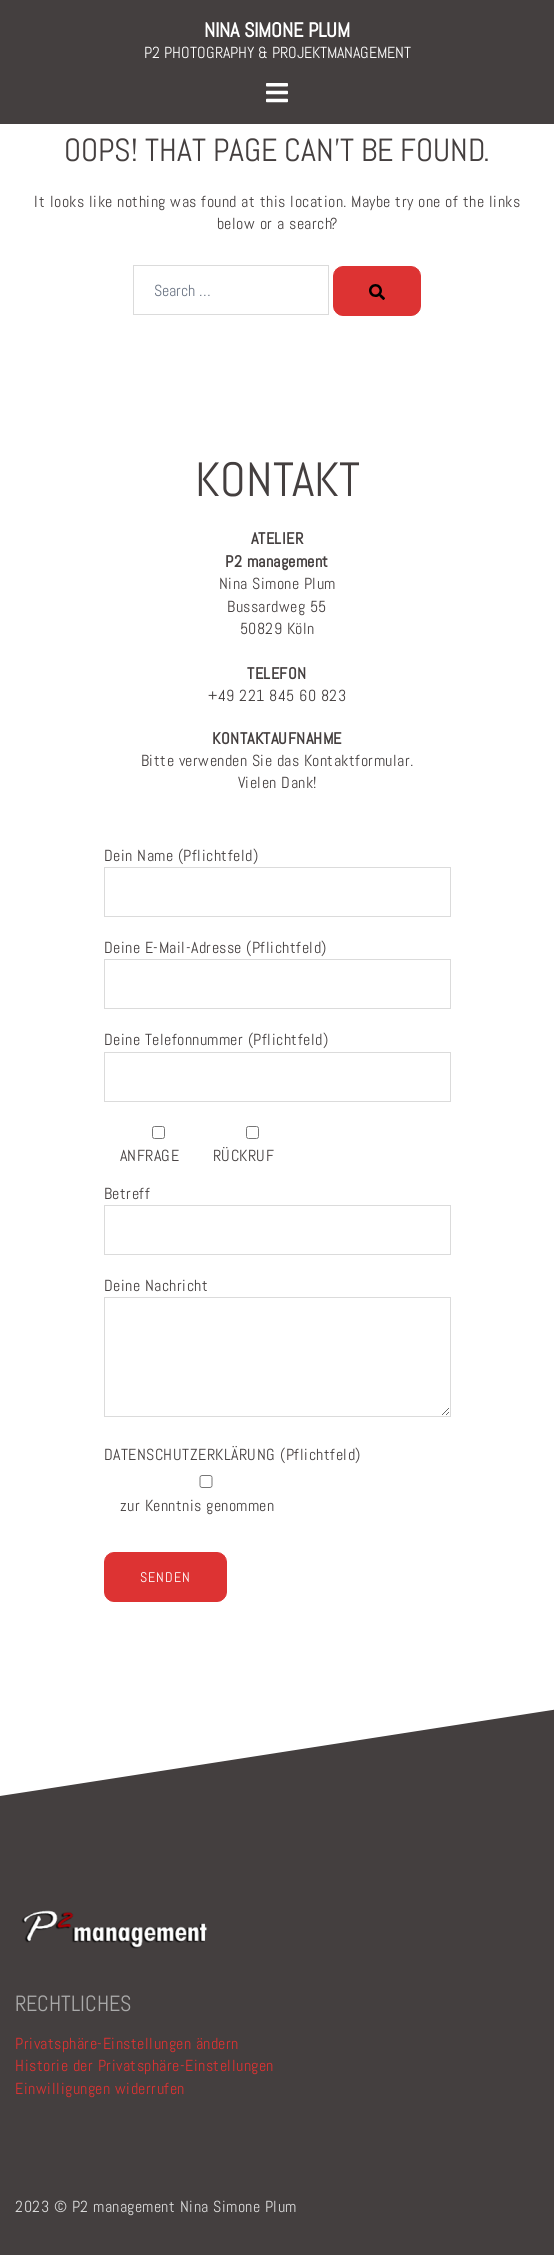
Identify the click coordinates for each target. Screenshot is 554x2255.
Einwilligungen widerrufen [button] (100, 2088)
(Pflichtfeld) (232, 1454)
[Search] (377, 291)
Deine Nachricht (277, 1348)
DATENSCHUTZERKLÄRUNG (192, 1454)
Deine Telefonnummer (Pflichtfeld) (277, 1058)
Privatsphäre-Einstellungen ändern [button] (127, 2043)
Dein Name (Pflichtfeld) (277, 874)
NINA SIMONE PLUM (277, 30)
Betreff (277, 1212)
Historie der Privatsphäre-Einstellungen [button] (144, 2065)
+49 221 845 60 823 (277, 684)
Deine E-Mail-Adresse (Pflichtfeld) (277, 966)
